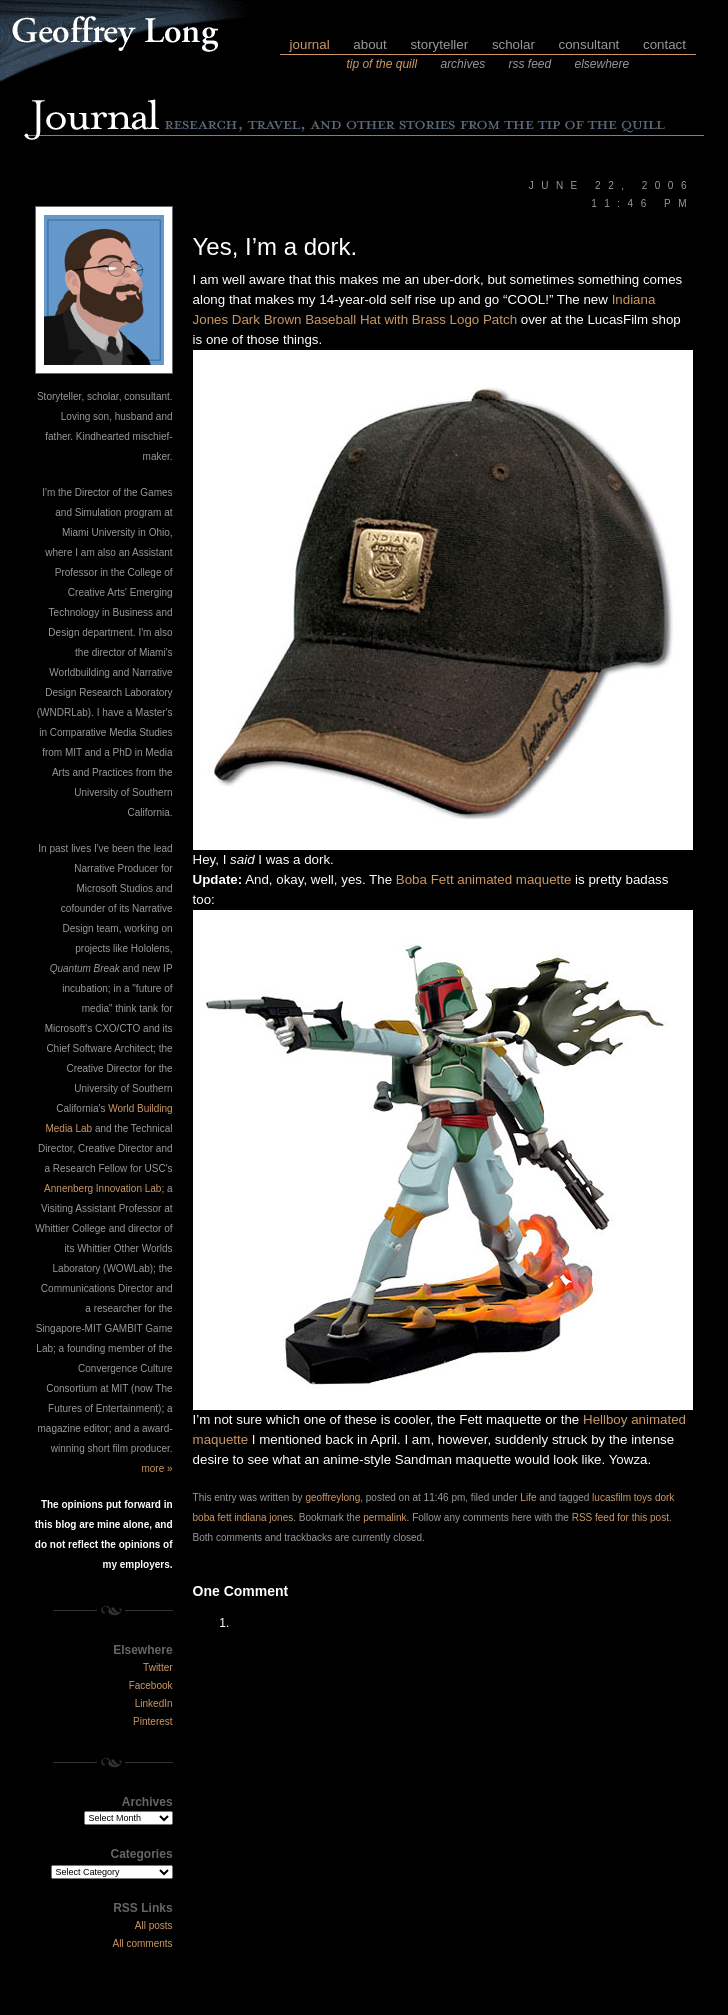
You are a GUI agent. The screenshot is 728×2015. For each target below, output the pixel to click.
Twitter (157, 1667)
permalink (384, 1517)
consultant (589, 44)
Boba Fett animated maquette (484, 879)
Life (528, 1497)
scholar (513, 44)
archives (462, 64)
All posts (154, 1925)
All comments (143, 1943)
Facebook (151, 1685)
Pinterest (152, 1721)
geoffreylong (332, 1497)
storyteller (439, 44)
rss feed (529, 64)
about (369, 44)
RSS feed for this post (620, 1517)
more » (156, 1468)
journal (310, 44)
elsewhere (602, 64)
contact (664, 44)
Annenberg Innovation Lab (102, 1188)
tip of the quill (381, 64)
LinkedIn (154, 1703)
